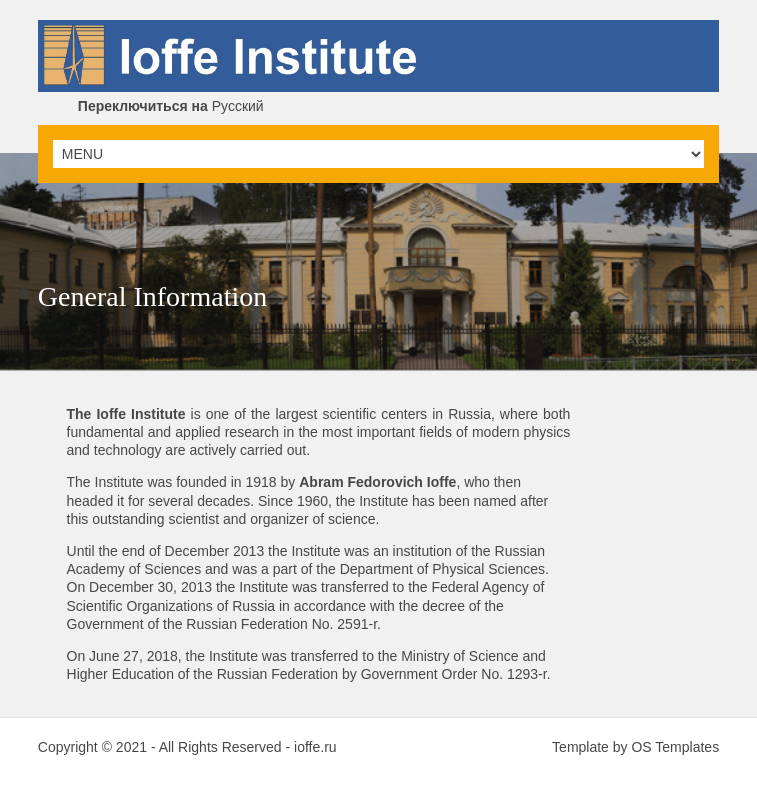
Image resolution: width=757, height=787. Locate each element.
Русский (171, 106)
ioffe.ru (315, 747)
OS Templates (675, 747)
